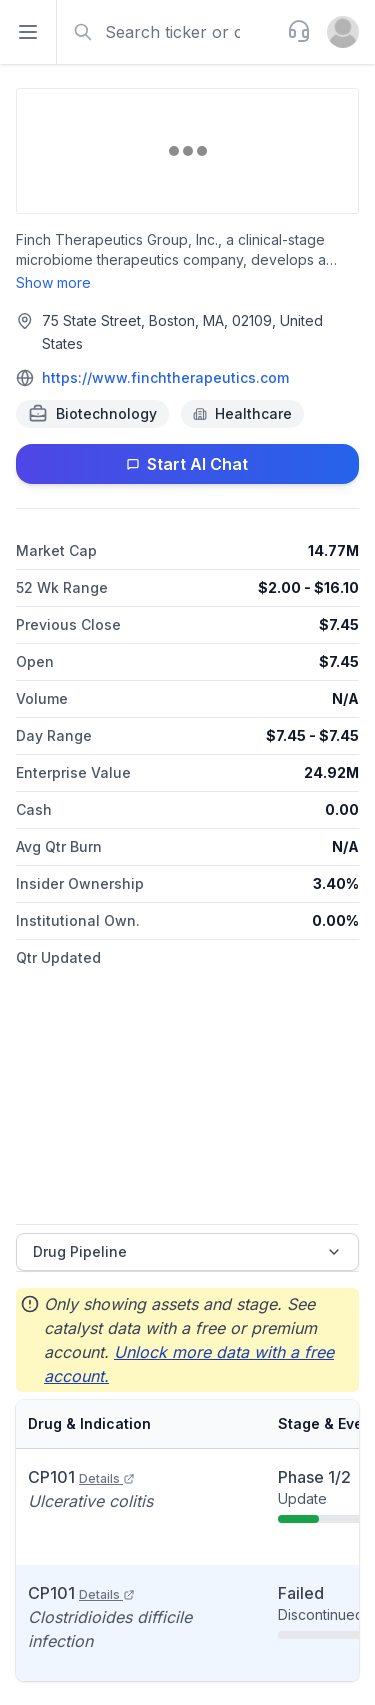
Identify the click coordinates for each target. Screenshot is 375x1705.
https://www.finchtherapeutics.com (165, 377)
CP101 (81, 1477)
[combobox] (170, 32)
